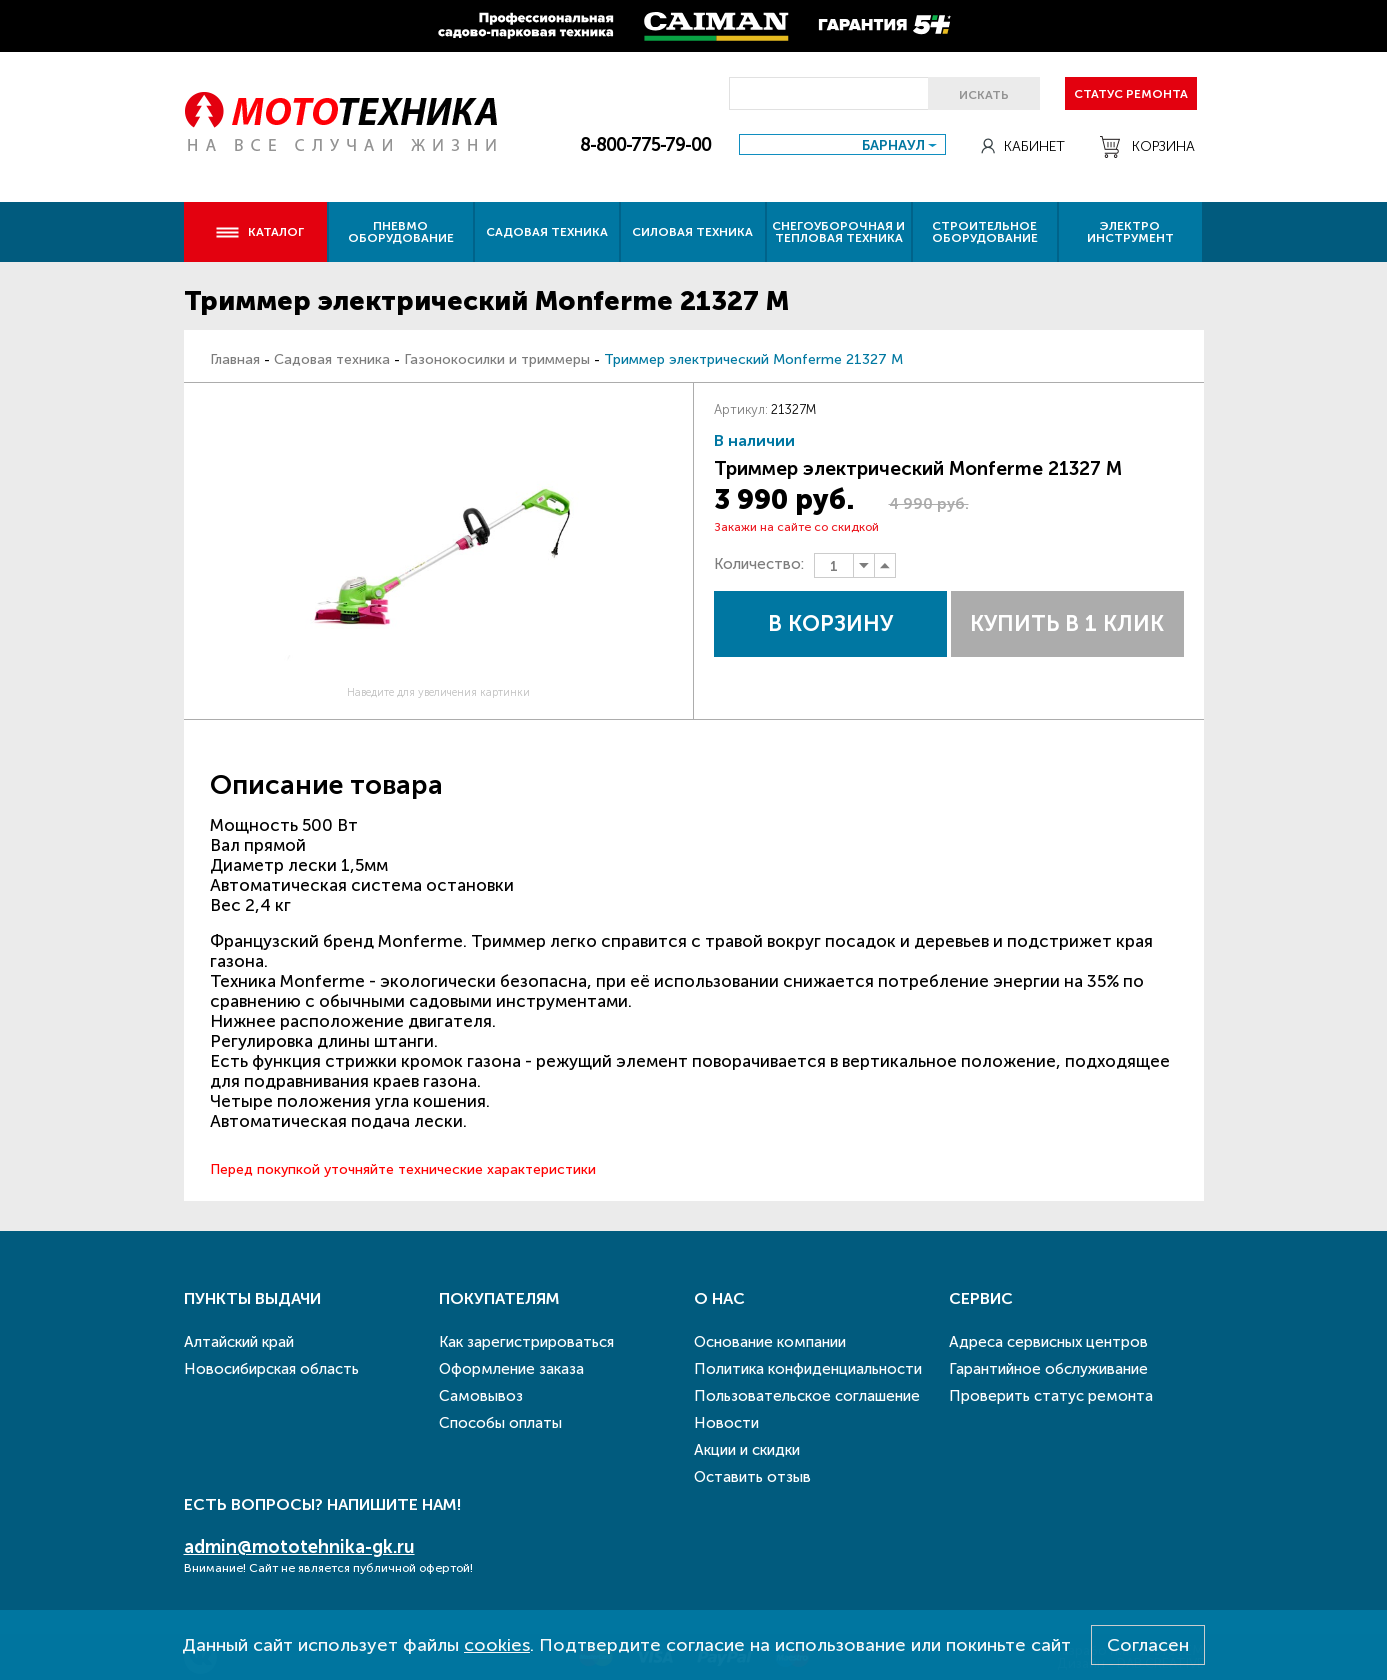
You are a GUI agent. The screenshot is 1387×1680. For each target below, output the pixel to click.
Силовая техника (692, 232)
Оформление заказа (511, 1369)
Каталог (259, 232)
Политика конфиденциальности (808, 1369)
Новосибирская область (271, 1369)
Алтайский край (239, 1342)
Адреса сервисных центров (1048, 1342)
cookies (497, 1645)
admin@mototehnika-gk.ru (299, 1547)
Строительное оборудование (985, 232)
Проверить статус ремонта (1051, 1396)
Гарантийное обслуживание (1048, 1369)
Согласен (1148, 1645)
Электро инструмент (1130, 232)
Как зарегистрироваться (526, 1342)
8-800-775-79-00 (645, 145)
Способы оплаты (500, 1423)
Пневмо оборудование (401, 232)
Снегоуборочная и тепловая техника (838, 232)
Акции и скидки (747, 1450)
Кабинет (1023, 146)
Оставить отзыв (752, 1477)
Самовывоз (481, 1396)
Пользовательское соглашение (807, 1396)
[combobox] (842, 144)
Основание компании (770, 1342)
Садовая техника (547, 232)
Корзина (1147, 147)
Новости (726, 1423)
